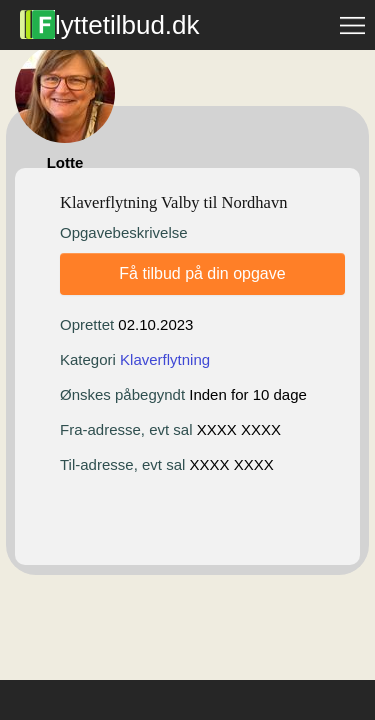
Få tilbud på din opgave (202, 273)
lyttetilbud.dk (110, 25)
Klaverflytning (165, 359)
